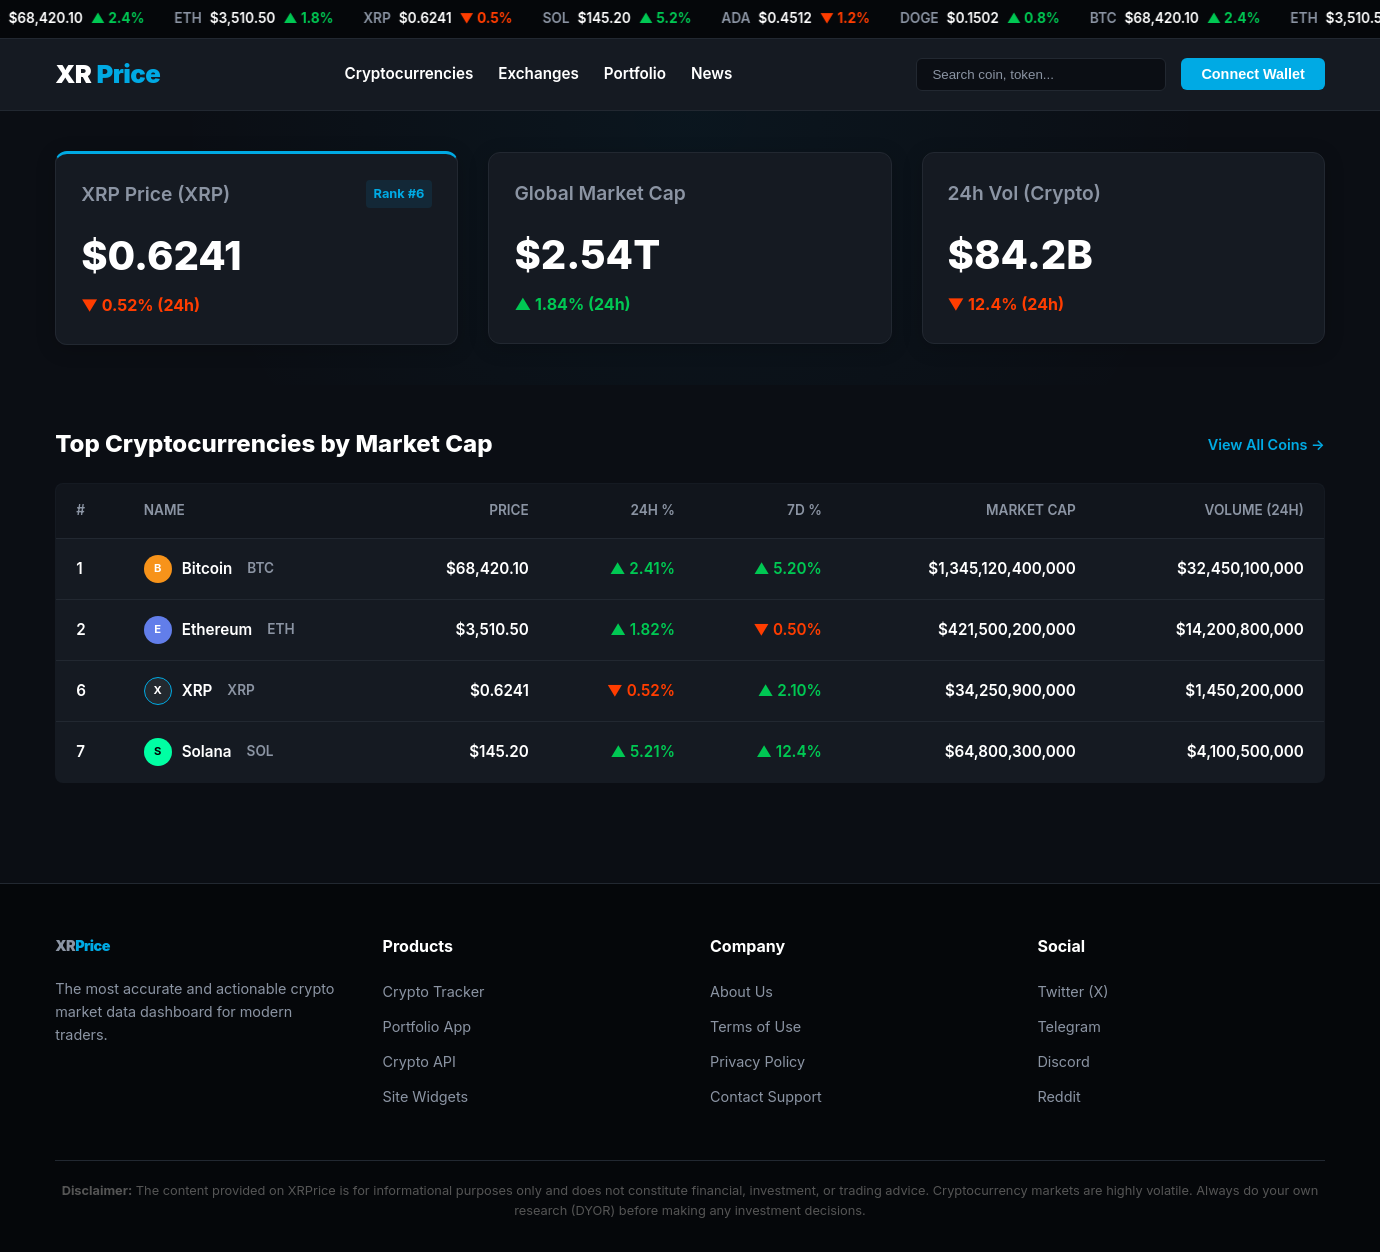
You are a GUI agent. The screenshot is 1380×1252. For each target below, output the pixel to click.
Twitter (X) (1072, 991)
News (711, 73)
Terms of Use (755, 1026)
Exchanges (538, 73)
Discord (1063, 1061)
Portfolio (635, 73)
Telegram (1068, 1026)
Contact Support (766, 1096)
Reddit (1058, 1096)
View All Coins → (1266, 444)
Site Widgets (426, 1096)
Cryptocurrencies (408, 73)
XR (107, 74)
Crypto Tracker (434, 991)
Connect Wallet (1252, 74)
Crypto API (419, 1061)
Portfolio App (427, 1026)
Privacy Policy (757, 1061)
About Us (741, 991)
